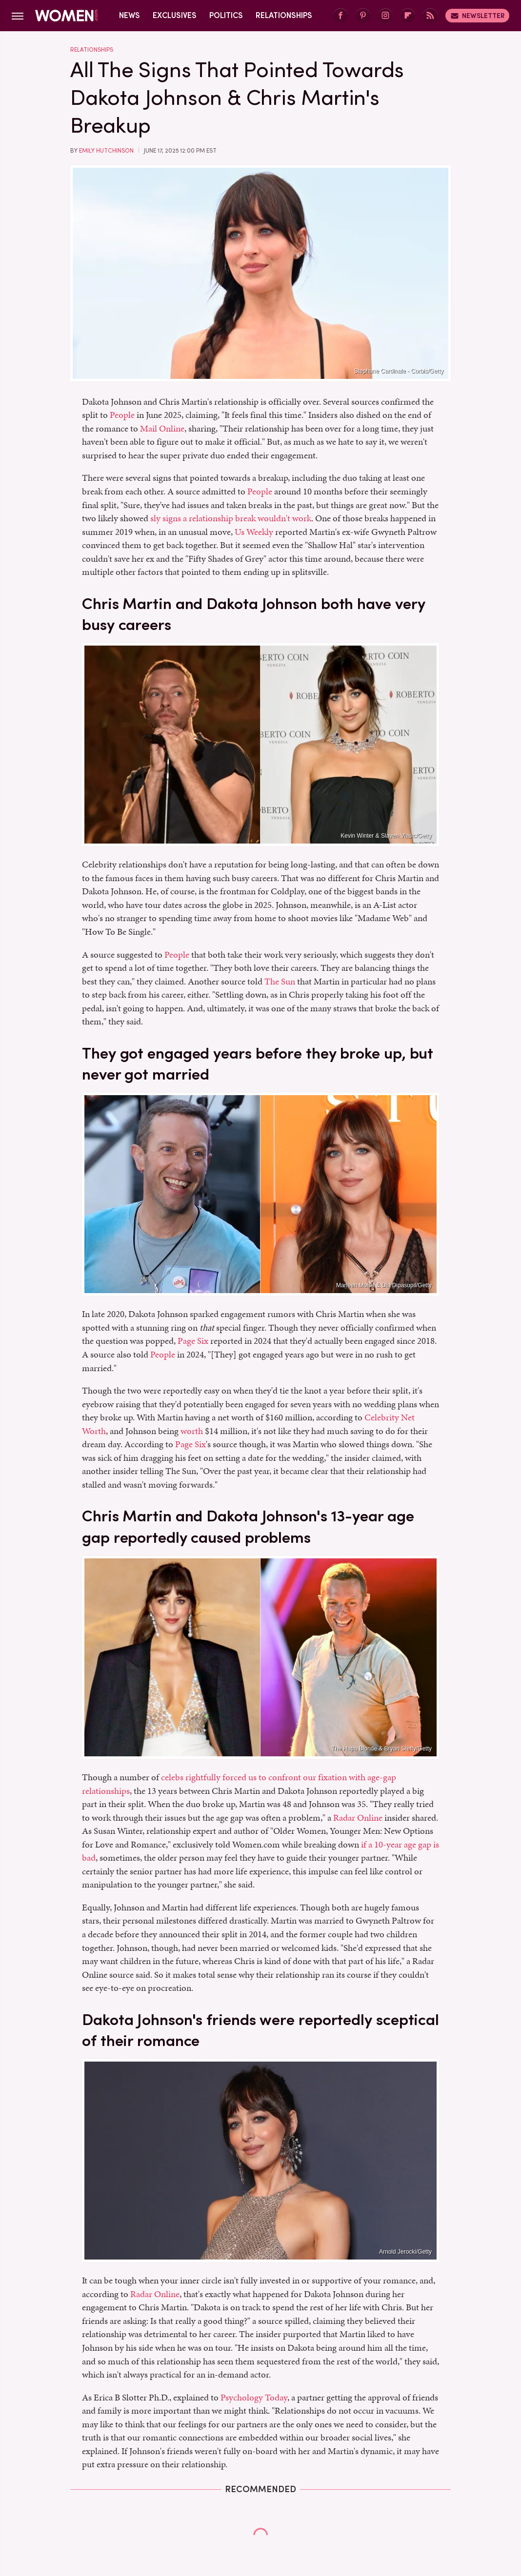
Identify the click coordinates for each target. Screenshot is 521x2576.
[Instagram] (385, 16)
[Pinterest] (363, 16)
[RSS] (430, 16)
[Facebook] (340, 16)
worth (191, 1430)
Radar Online (357, 1817)
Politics (226, 15)
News (129, 15)
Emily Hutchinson (106, 150)
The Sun (279, 981)
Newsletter (477, 16)
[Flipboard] (408, 16)
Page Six (193, 1340)
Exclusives (175, 15)
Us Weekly (254, 531)
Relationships (284, 15)
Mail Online (162, 428)
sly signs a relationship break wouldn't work (230, 518)
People (122, 414)
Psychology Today (253, 2397)
